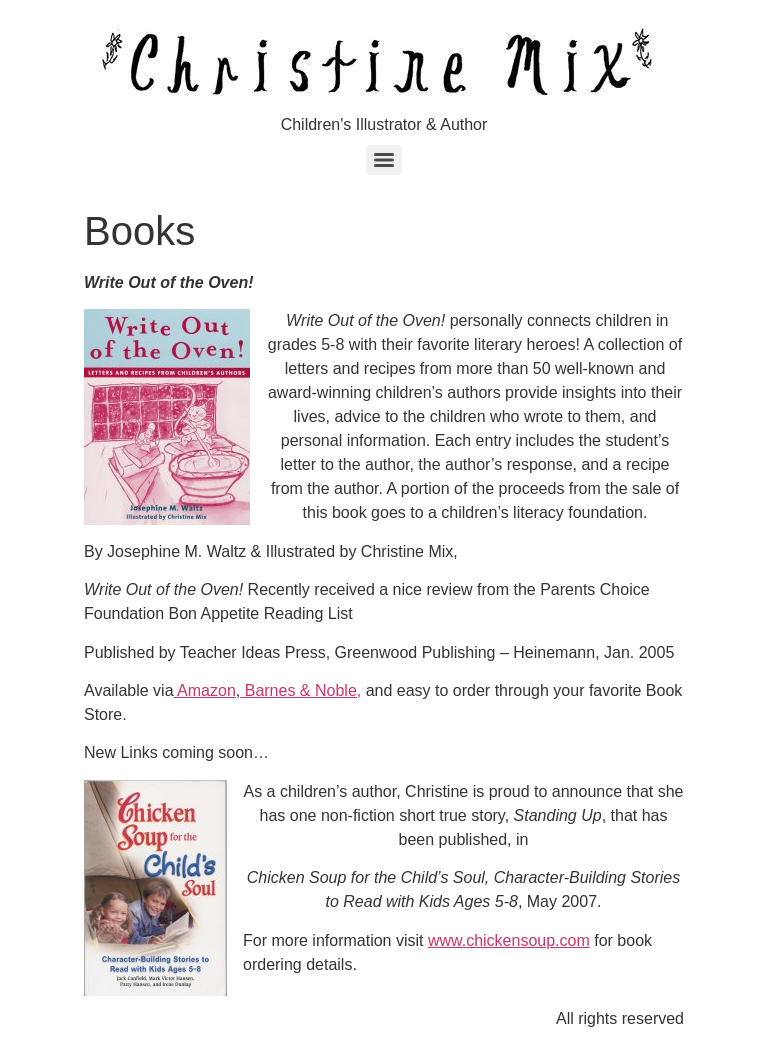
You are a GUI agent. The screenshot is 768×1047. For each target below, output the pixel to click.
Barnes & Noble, (300, 690)
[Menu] (384, 160)
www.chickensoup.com (509, 940)
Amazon (205, 690)
